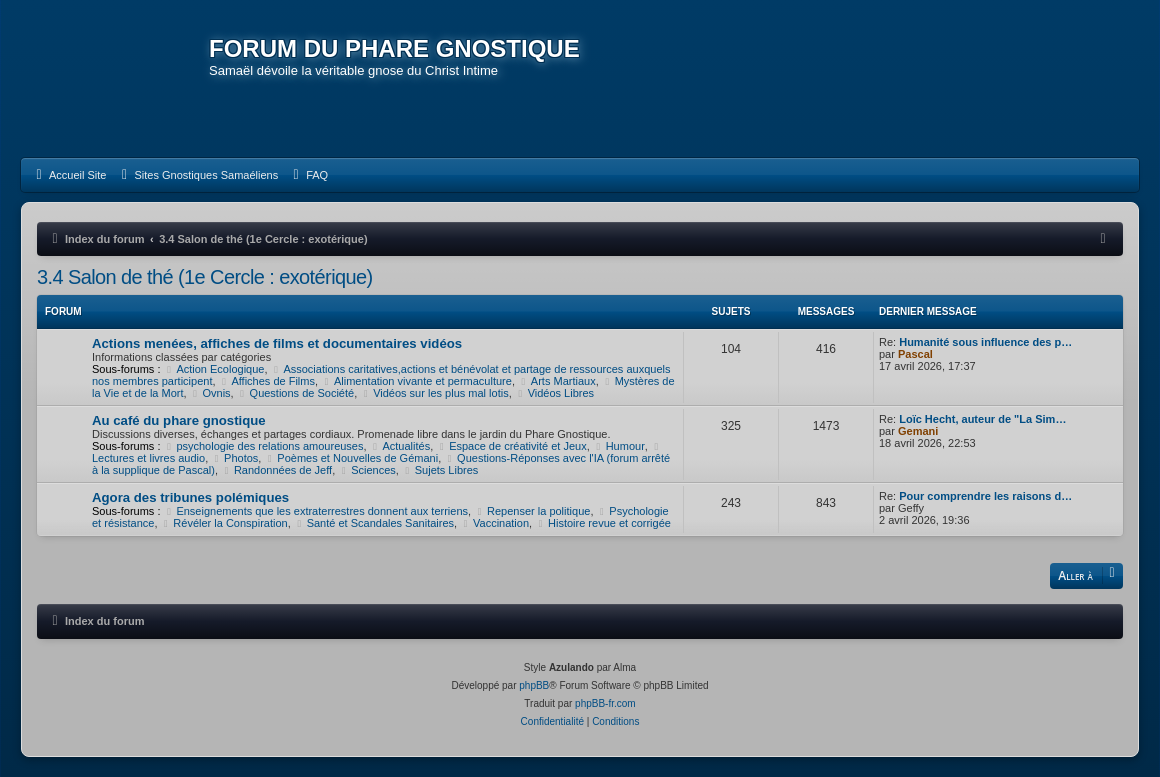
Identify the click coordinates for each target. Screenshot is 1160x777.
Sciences (366, 470)
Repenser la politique (532, 511)
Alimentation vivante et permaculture (416, 381)
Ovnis (210, 393)
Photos (234, 458)
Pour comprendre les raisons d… (985, 496)
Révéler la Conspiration (224, 523)
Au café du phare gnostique (179, 420)
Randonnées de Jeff (276, 470)
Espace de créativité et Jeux (511, 446)
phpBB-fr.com (605, 703)
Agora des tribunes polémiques (190, 497)
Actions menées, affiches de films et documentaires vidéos (277, 343)
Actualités (400, 446)
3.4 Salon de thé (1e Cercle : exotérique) (205, 277)
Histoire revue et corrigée (603, 523)
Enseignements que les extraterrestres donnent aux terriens (316, 511)
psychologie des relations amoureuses (264, 446)
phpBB (534, 685)
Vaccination (494, 523)
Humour (619, 446)
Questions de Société (295, 393)
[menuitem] (68, 175)
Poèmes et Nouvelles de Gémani (351, 458)
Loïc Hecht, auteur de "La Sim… (982, 419)
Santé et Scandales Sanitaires (374, 523)
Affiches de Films (267, 381)
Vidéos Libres (554, 393)
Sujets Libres (440, 470)
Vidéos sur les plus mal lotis (434, 393)
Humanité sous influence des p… (985, 342)
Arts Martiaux (557, 381)
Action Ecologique (214, 369)
